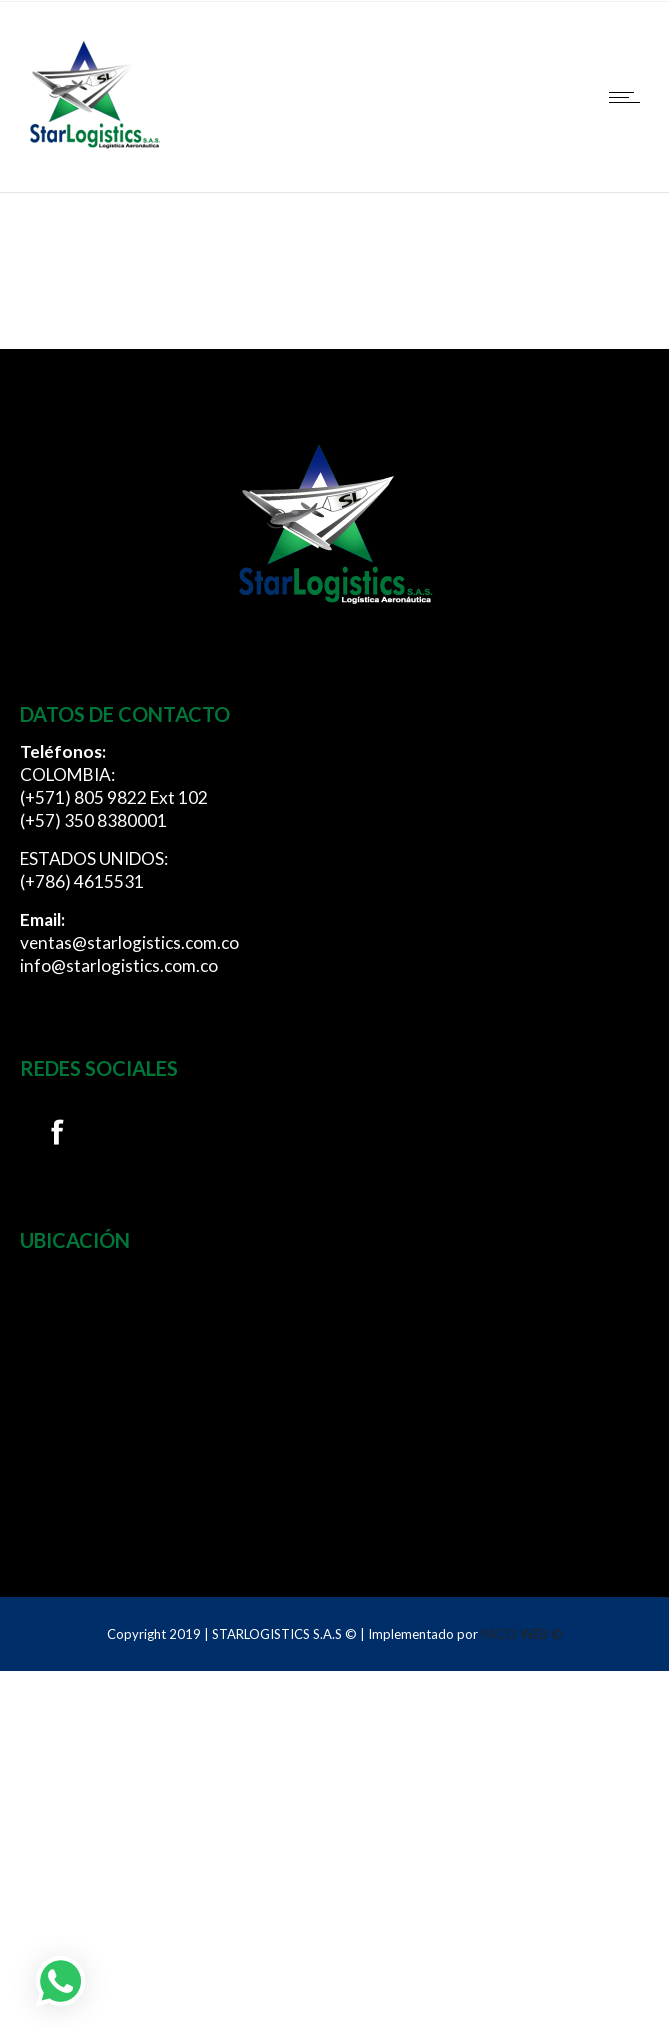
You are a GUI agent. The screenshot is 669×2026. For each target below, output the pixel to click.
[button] (61, 1981)
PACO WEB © (522, 1634)
